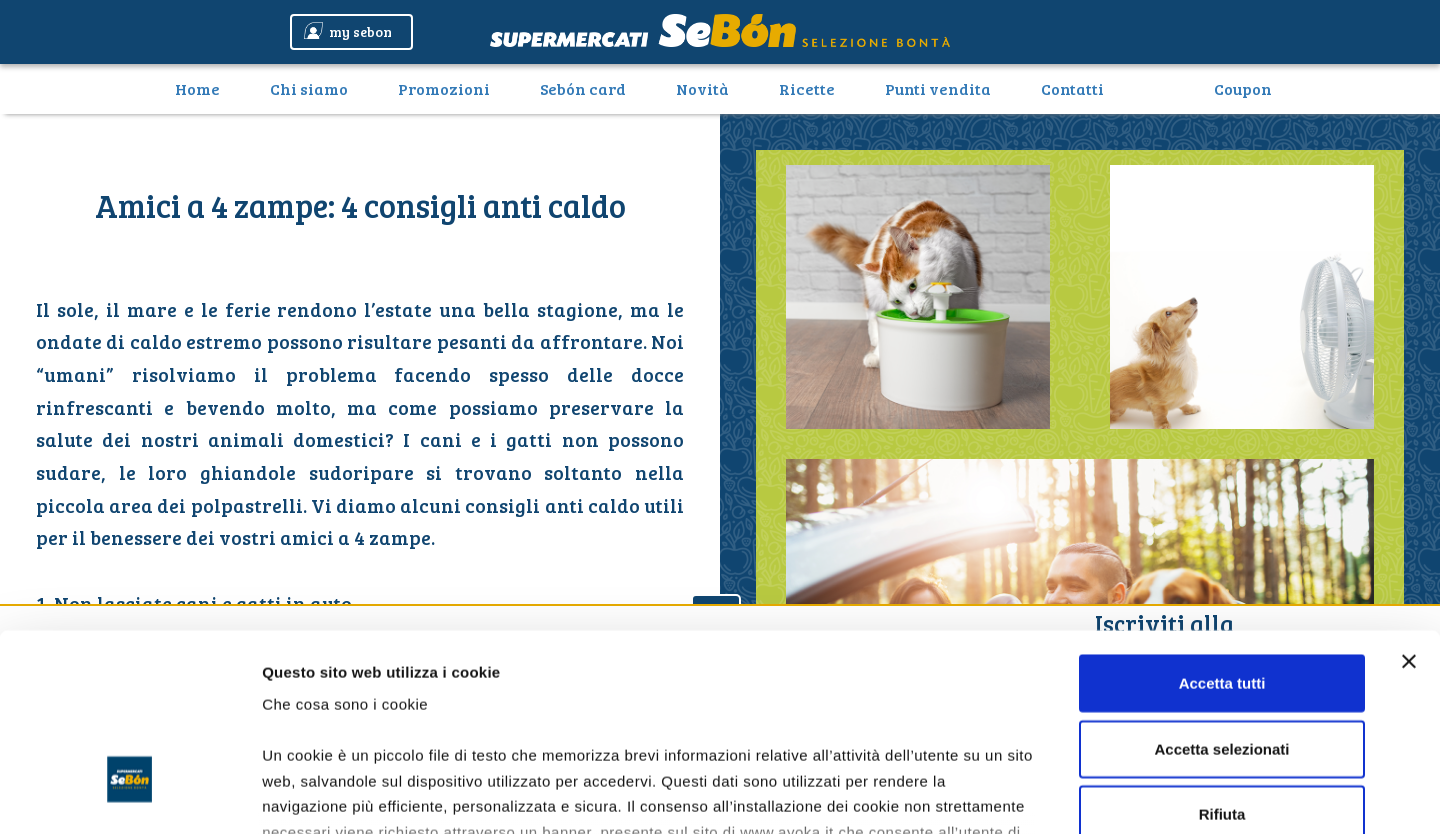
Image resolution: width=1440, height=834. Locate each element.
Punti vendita (938, 88)
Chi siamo (309, 88)
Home (205, 88)
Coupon (1243, 88)
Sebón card (583, 88)
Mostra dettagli (1052, 794)
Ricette (807, 88)
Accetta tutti (1222, 528)
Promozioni (444, 88)
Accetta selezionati (1221, 593)
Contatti (1072, 88)
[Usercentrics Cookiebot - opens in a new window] (129, 795)
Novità (702, 88)
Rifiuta (1222, 659)
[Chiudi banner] (1409, 507)
